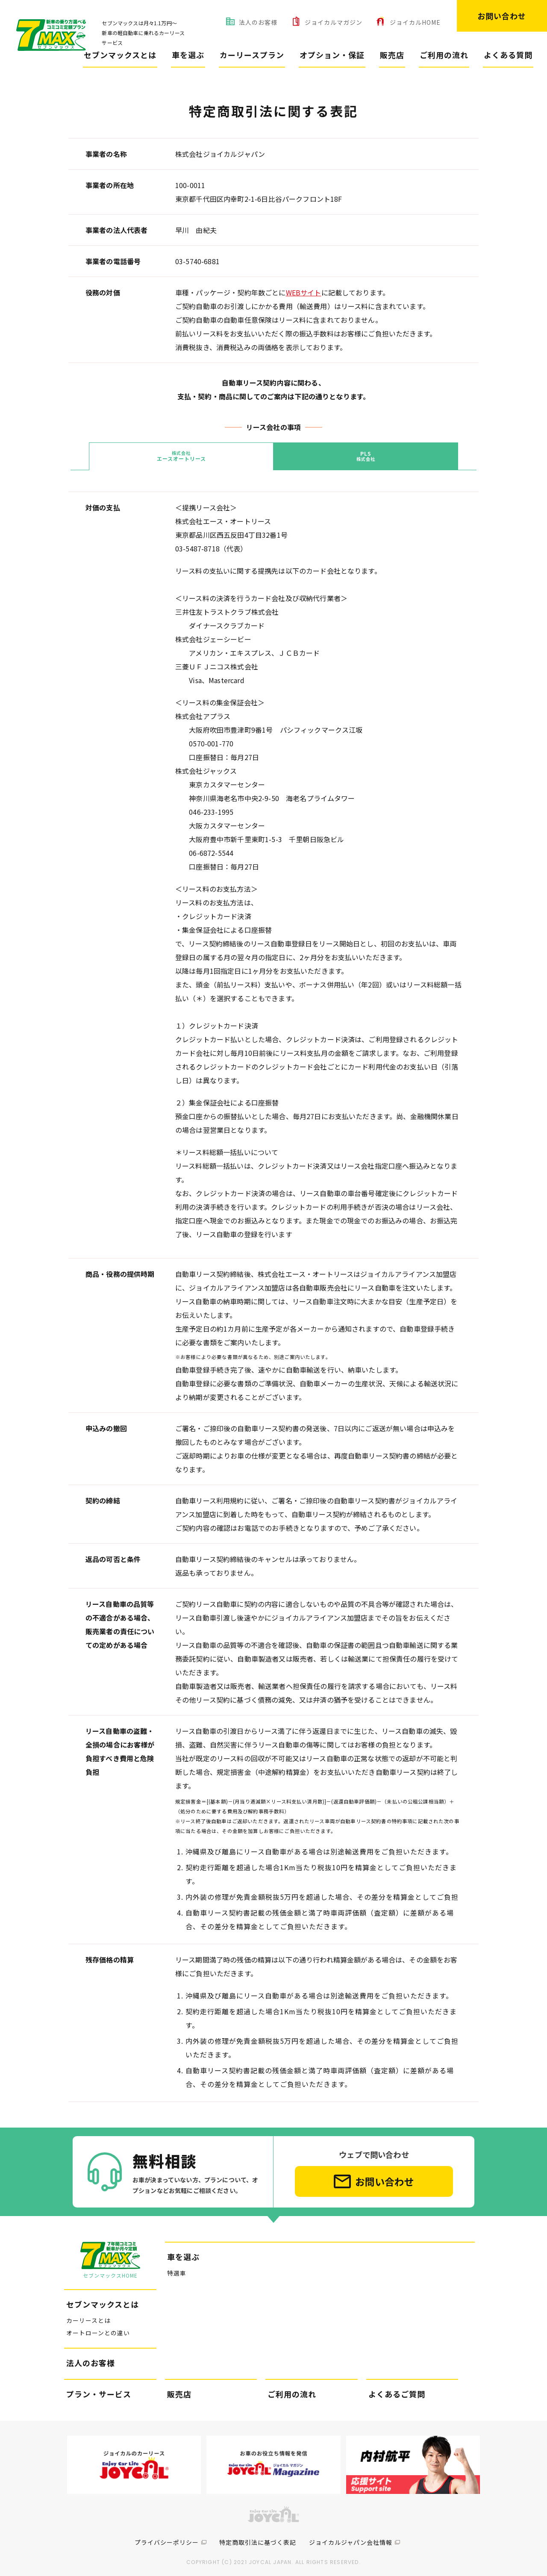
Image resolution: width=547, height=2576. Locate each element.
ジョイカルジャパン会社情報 (350, 2536)
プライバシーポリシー (167, 2536)
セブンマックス (45, 84)
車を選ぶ (188, 54)
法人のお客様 (258, 22)
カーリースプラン (252, 54)
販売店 (392, 54)
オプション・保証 (332, 54)
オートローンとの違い (98, 2326)
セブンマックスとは (120, 54)
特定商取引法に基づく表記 (257, 2536)
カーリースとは (88, 2314)
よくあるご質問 (396, 2387)
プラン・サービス (98, 2387)
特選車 (176, 2266)
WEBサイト (303, 292)
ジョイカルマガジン (333, 22)
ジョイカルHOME (415, 22)
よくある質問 (508, 54)
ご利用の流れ (444, 54)
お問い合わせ (501, 15)
